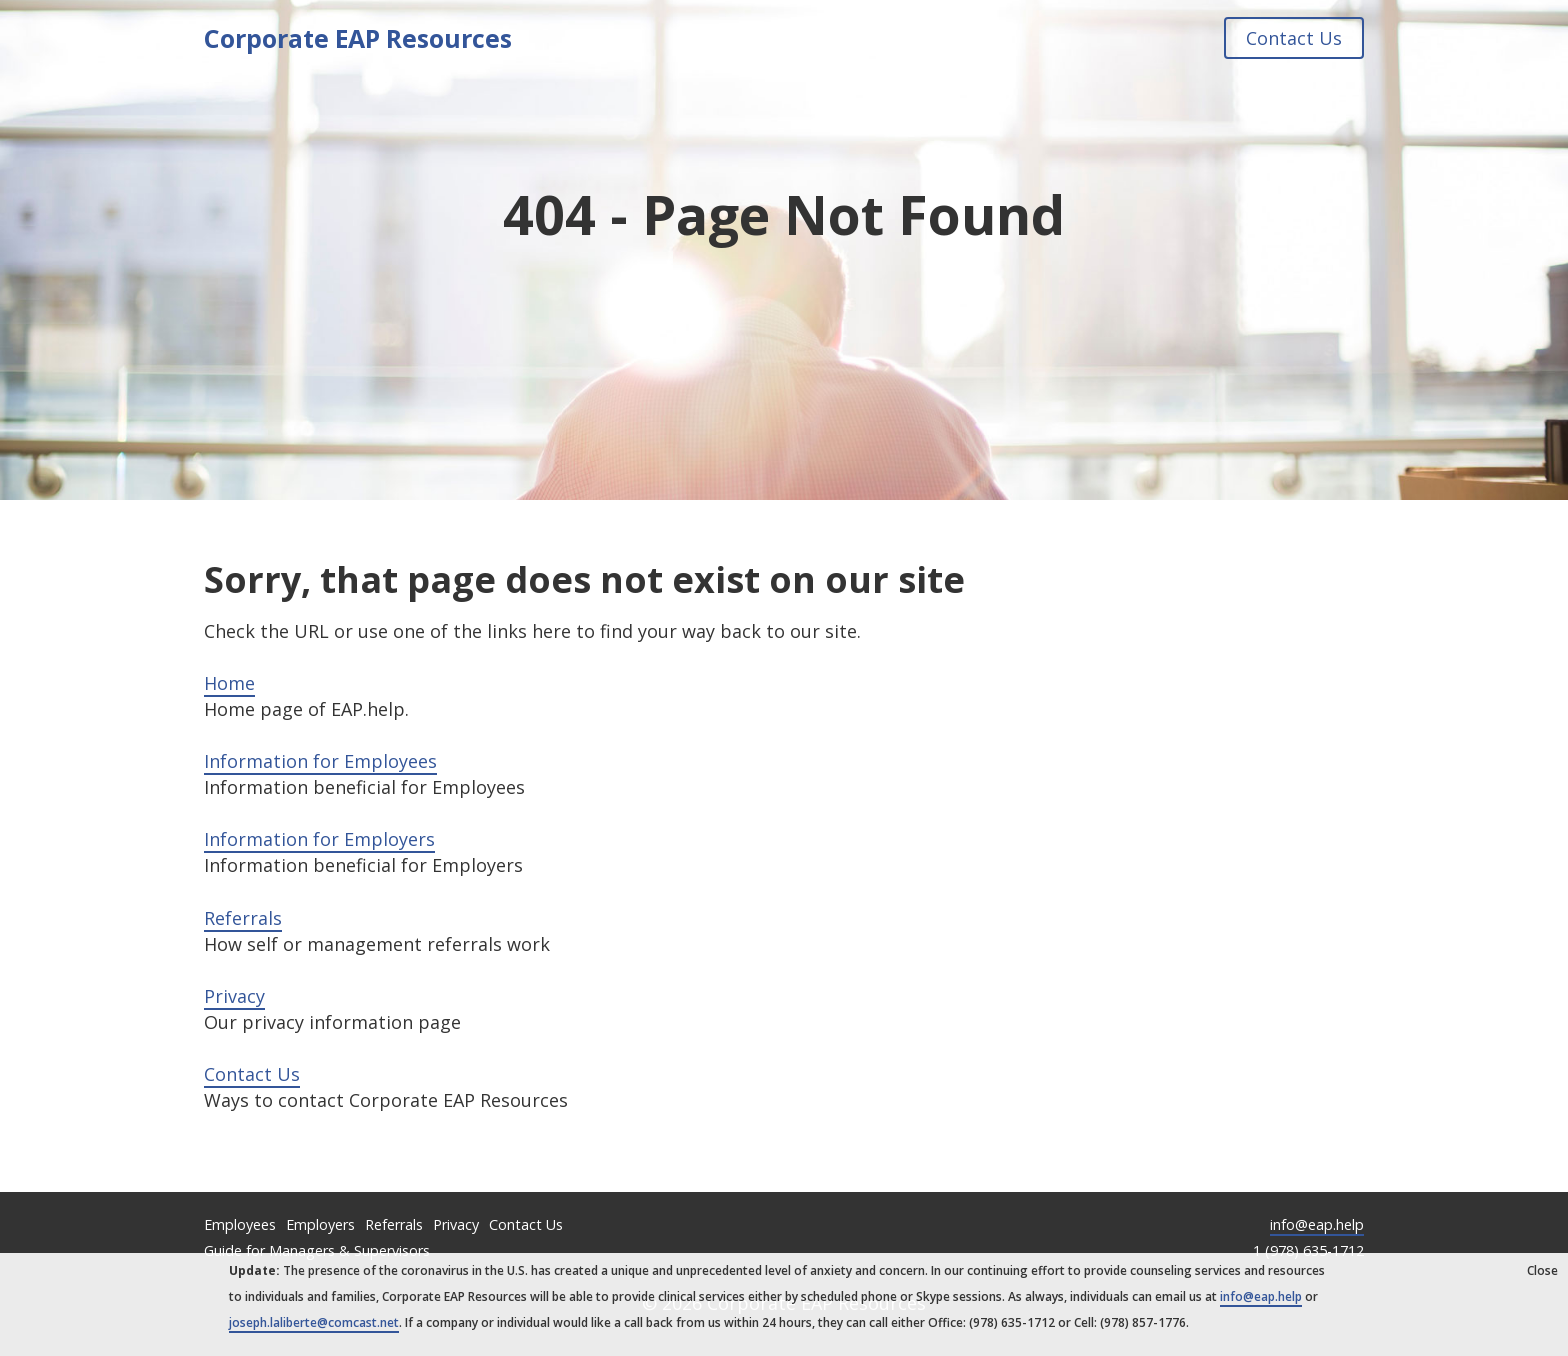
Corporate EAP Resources (358, 38)
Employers (320, 1224)
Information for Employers (319, 839)
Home (229, 683)
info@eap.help (1317, 1224)
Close (1542, 1270)
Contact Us (1294, 38)
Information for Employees (320, 761)
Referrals (243, 918)
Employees (240, 1224)
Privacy (234, 996)
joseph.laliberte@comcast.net (314, 1322)
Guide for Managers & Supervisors (317, 1250)
